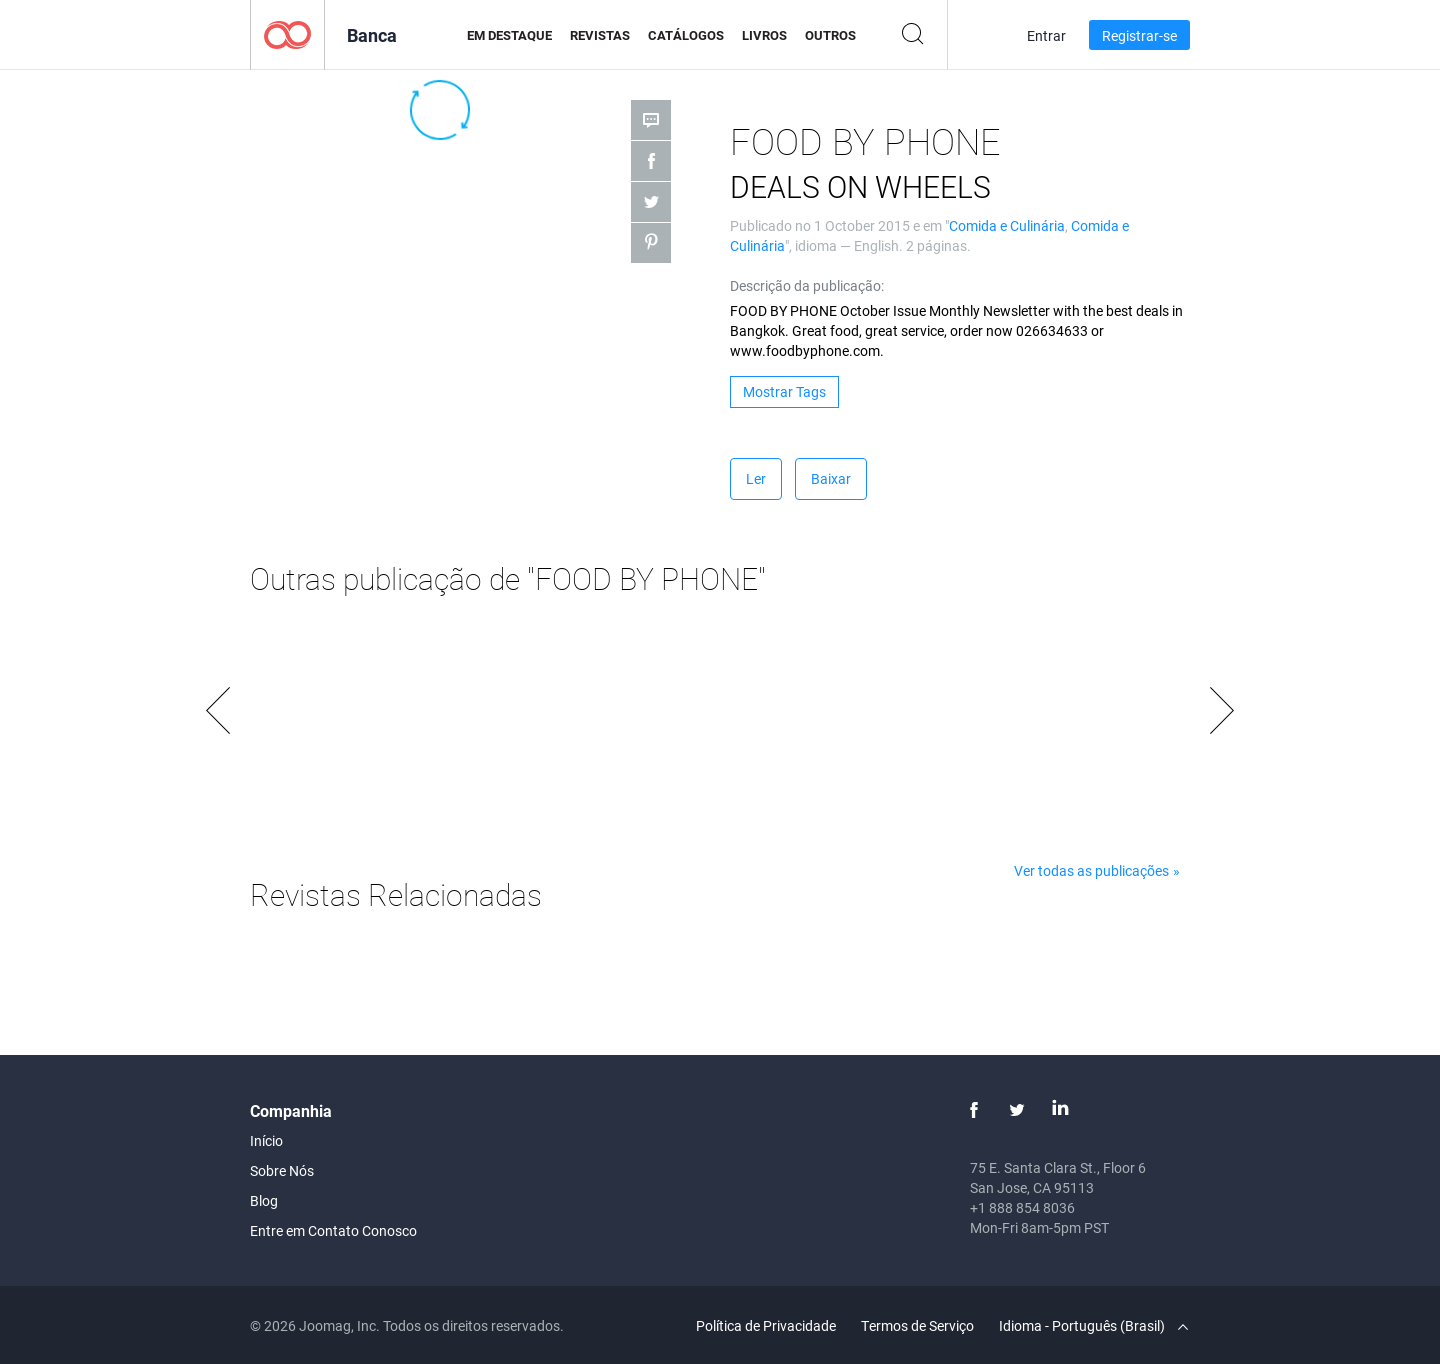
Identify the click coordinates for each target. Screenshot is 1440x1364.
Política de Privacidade (766, 1325)
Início (266, 1140)
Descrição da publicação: (807, 285)
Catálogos (686, 35)
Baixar (831, 478)
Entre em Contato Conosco (333, 1230)
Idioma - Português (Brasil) (1093, 1325)
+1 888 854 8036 (1022, 1207)
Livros (764, 35)
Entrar (1046, 35)
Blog (264, 1200)
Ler (756, 478)
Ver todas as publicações (1091, 870)
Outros (830, 35)
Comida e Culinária (1007, 225)
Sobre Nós (282, 1170)
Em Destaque (509, 35)
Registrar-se (1139, 35)
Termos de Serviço (917, 1325)
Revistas (600, 35)
